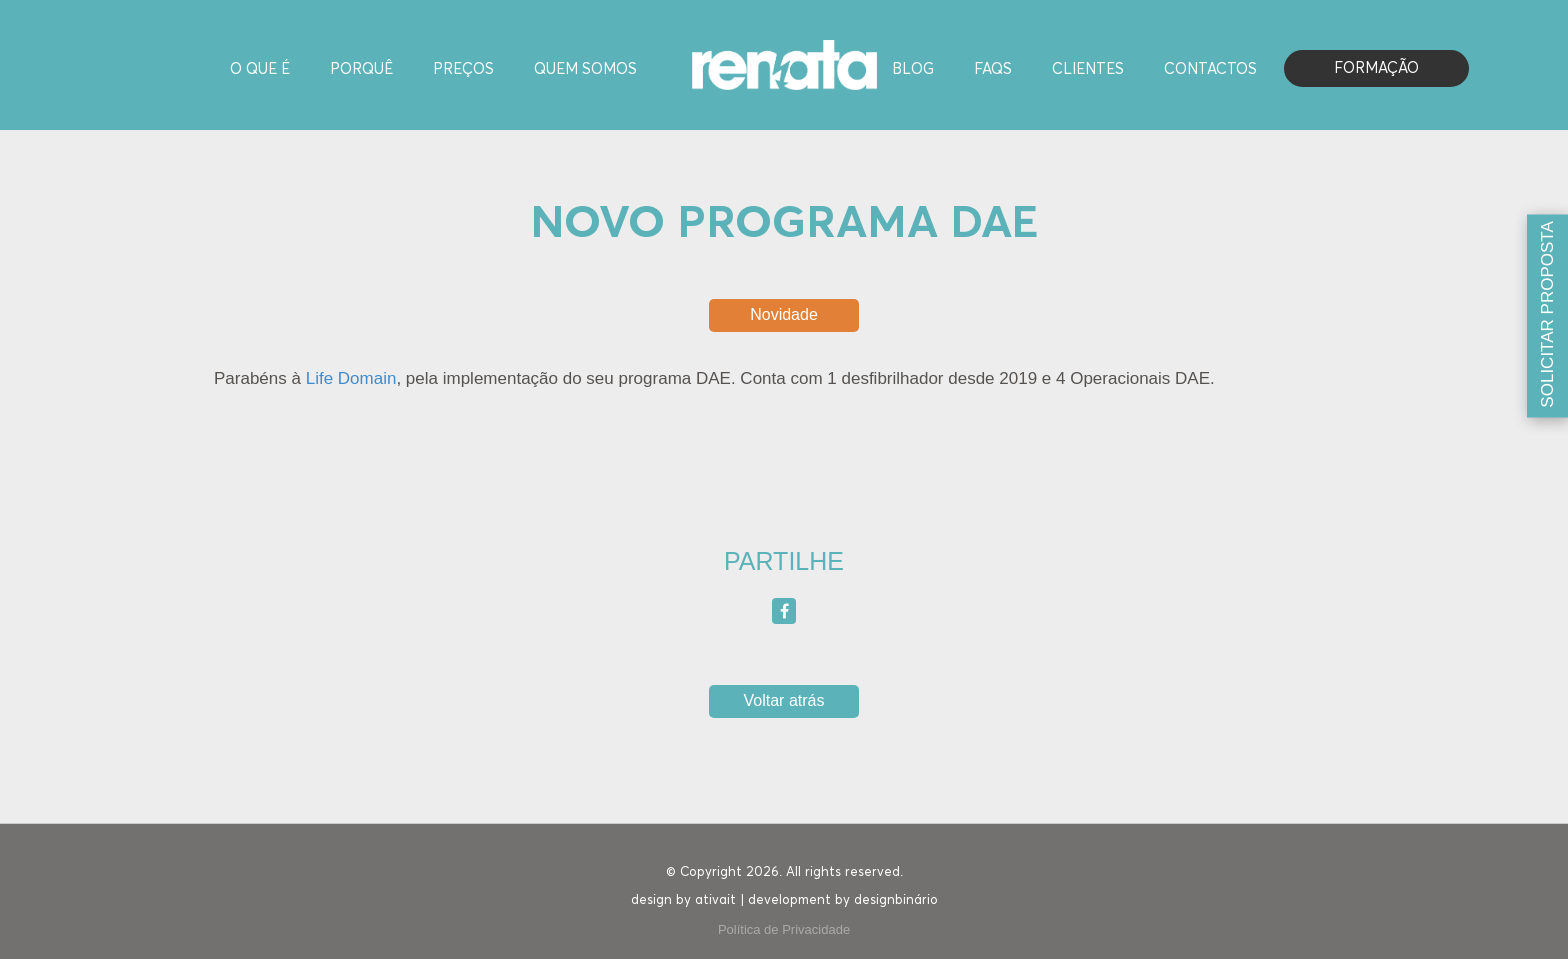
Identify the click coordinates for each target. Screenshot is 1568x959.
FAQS (993, 69)
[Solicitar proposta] (1547, 316)
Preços (463, 69)
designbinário (896, 900)
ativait (715, 900)
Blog (913, 69)
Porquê (361, 69)
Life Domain (351, 378)
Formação (1376, 68)
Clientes (1088, 69)
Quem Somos (585, 69)
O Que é (260, 69)
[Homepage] (784, 63)
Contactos (1210, 69)
